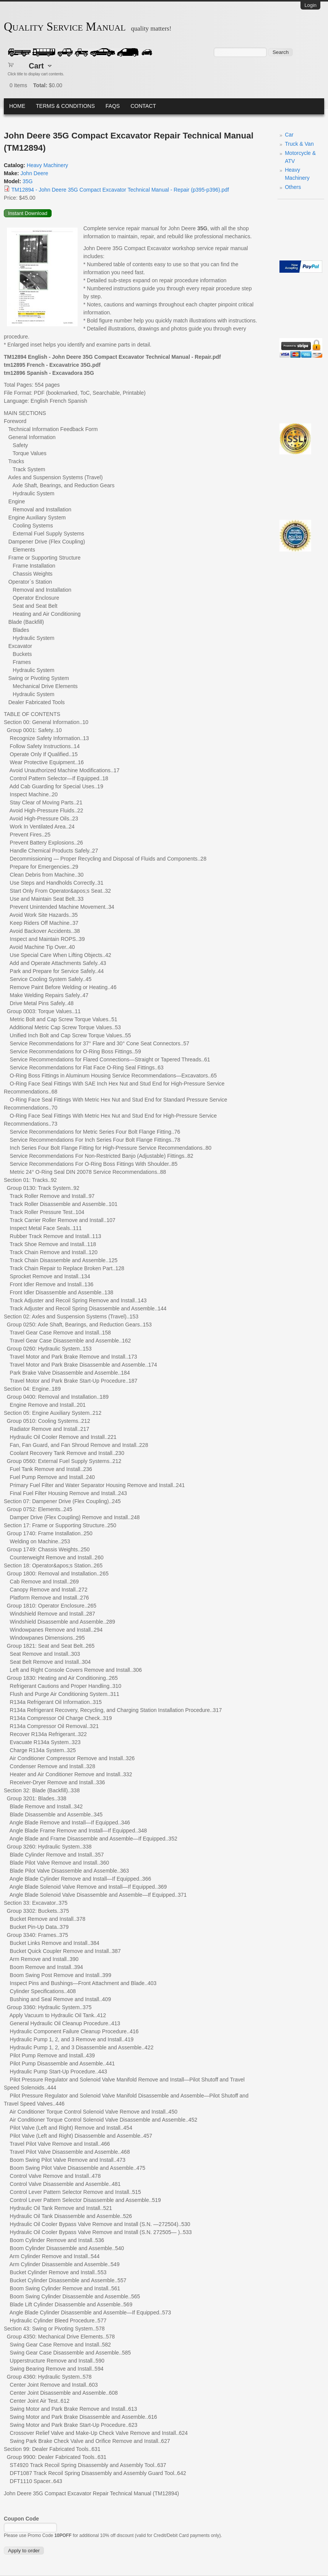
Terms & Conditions (65, 106)
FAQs (113, 106)
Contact (143, 106)
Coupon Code (21, 2519)
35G (27, 181)
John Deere (34, 173)
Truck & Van (299, 144)
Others (293, 187)
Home (17, 106)
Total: (40, 85)
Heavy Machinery (47, 165)
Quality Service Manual (65, 26)
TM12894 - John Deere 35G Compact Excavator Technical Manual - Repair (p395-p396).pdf (120, 190)
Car (289, 135)
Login (310, 5)
